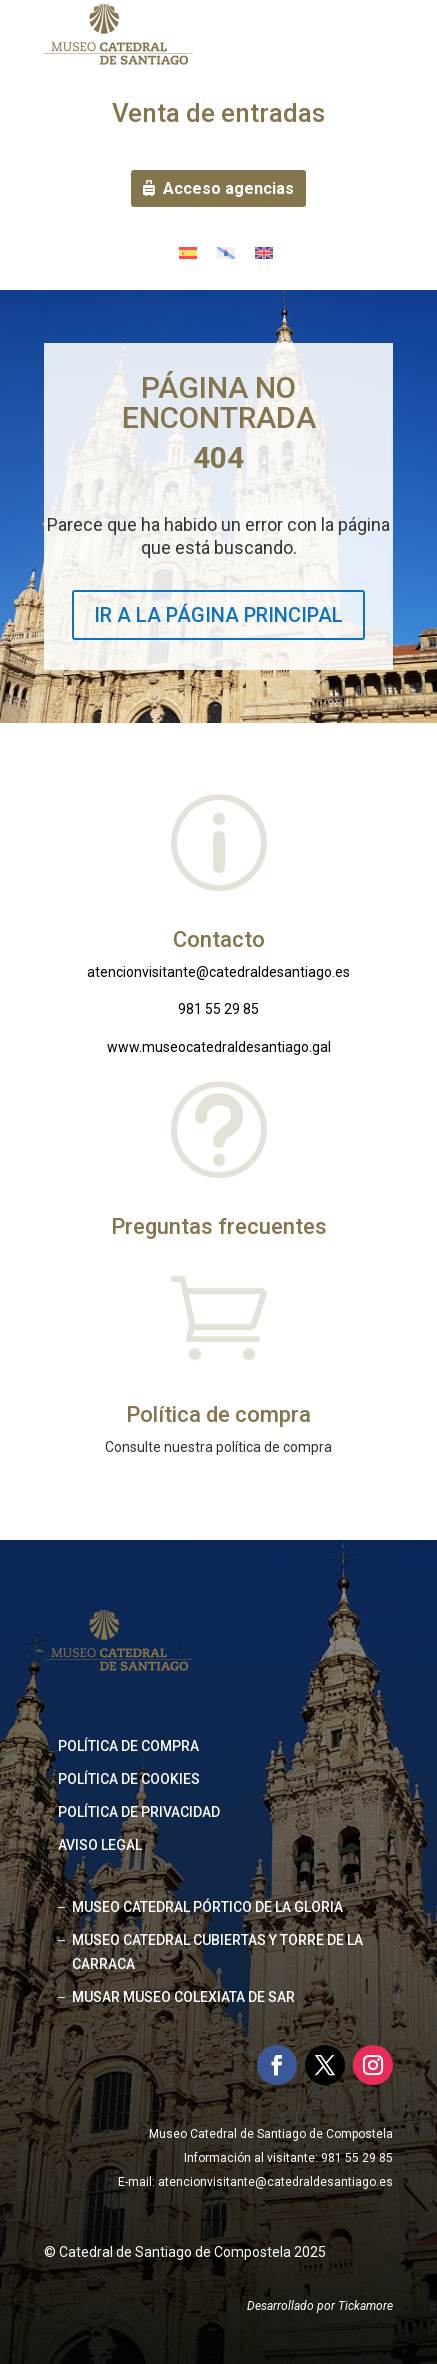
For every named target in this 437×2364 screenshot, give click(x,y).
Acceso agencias (228, 188)
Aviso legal (100, 1845)
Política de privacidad (139, 1812)
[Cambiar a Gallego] (226, 252)
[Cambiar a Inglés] (264, 252)
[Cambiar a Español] (188, 252)
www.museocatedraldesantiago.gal (219, 1047)
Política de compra (128, 1746)
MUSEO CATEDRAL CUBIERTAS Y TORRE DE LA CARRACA (217, 1952)
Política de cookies (129, 1779)
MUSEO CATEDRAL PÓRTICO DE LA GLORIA (207, 1907)
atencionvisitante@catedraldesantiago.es (218, 972)
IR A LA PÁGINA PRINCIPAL (218, 615)
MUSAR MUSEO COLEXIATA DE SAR (183, 1997)
